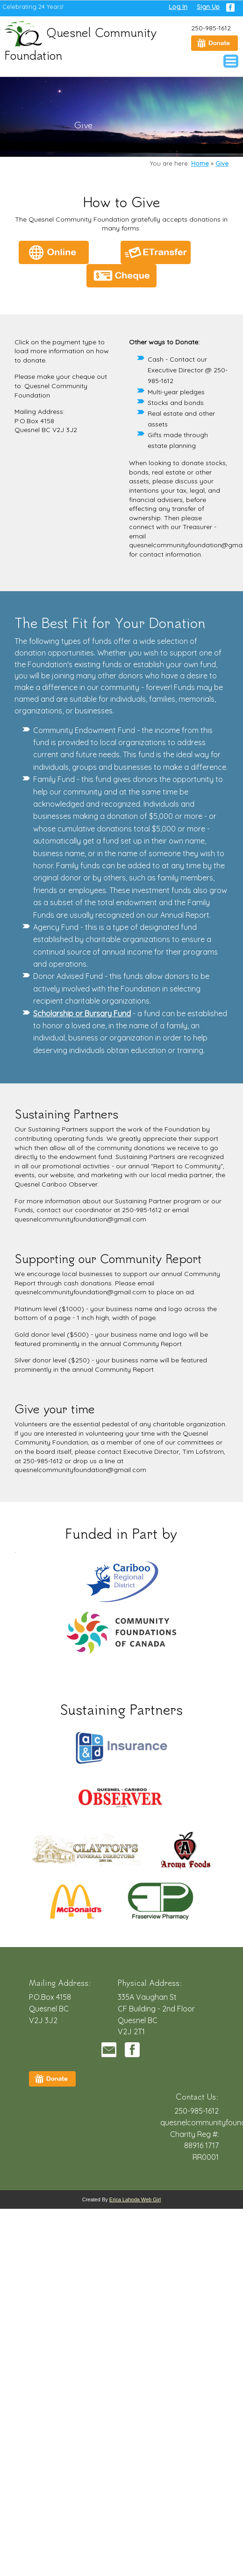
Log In (178, 6)
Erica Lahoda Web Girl (135, 2199)
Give (222, 163)
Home (200, 163)
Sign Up (208, 6)
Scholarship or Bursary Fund (82, 1013)
